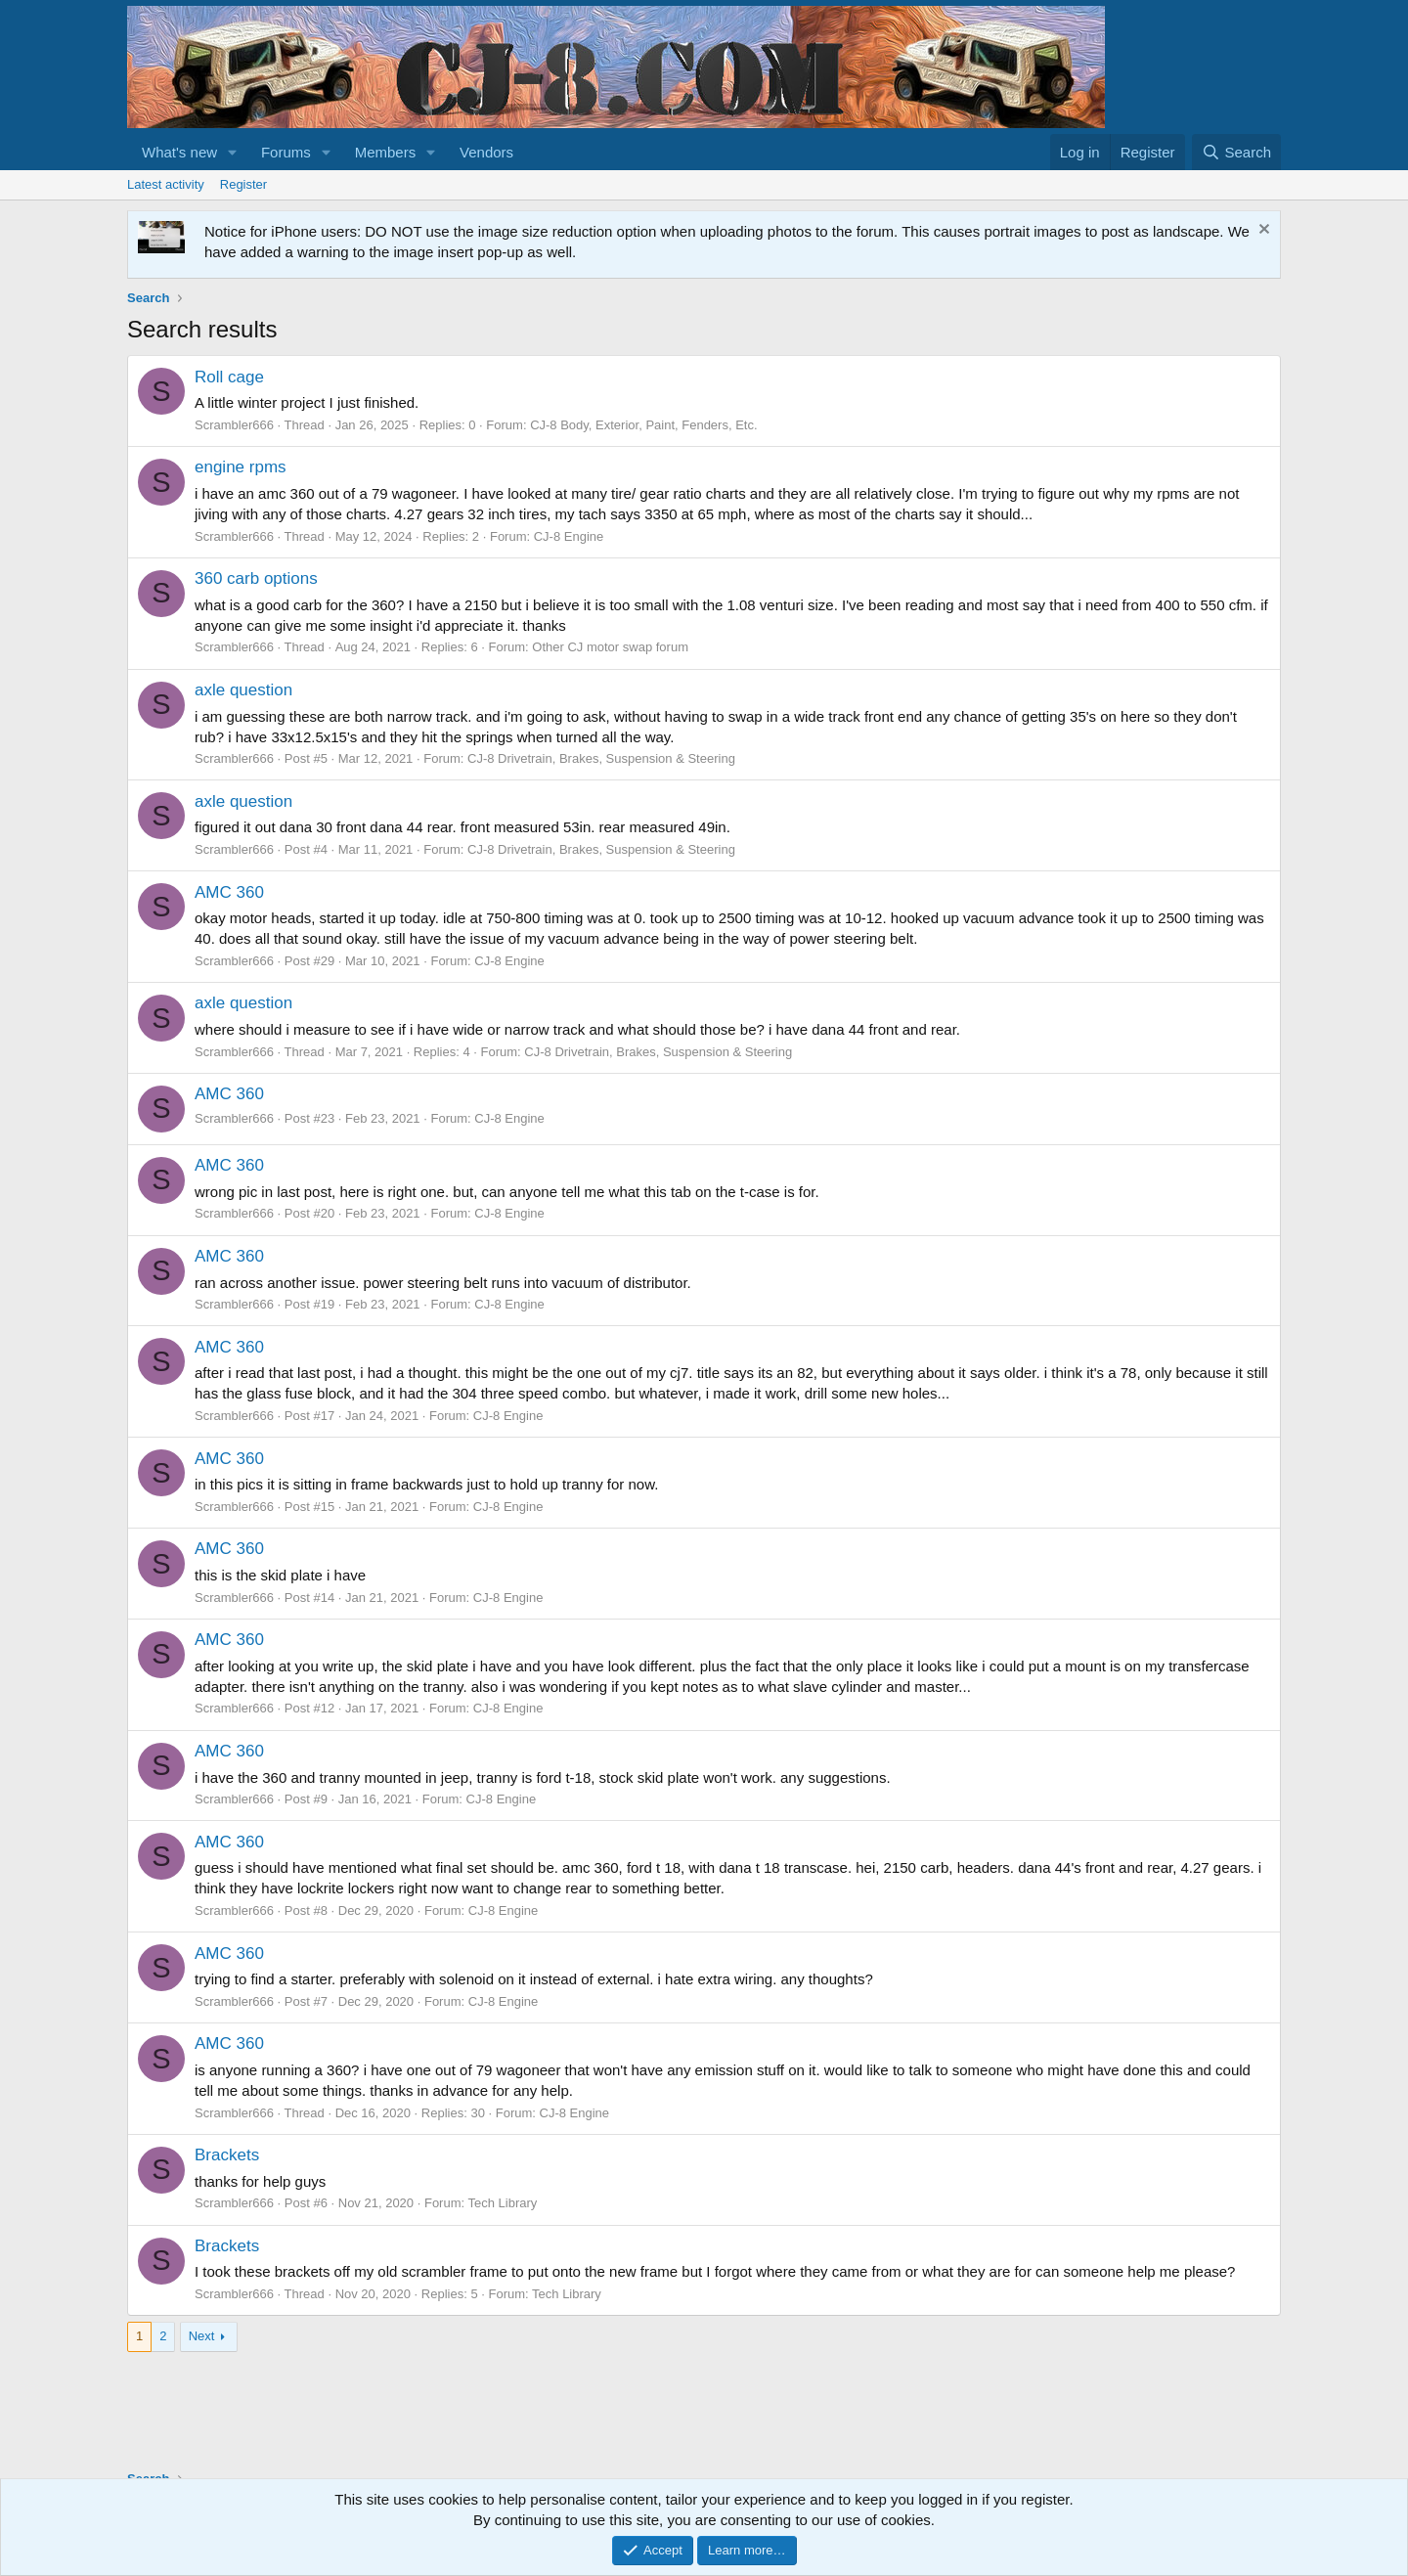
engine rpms (240, 467)
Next (202, 2336)
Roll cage (229, 377)
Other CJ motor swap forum (610, 647)
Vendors (486, 152)
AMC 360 (229, 892)
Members (386, 152)
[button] (232, 152)
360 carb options (256, 578)
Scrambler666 (234, 425)
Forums (286, 152)
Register (243, 184)
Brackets (227, 2155)
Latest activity (165, 184)
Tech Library (503, 2203)
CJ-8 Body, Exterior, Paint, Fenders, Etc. (643, 425)
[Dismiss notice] (1262, 231)
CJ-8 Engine (569, 536)
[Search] (1236, 152)
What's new (179, 152)
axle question (243, 690)
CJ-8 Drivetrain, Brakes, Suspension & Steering (601, 758)
